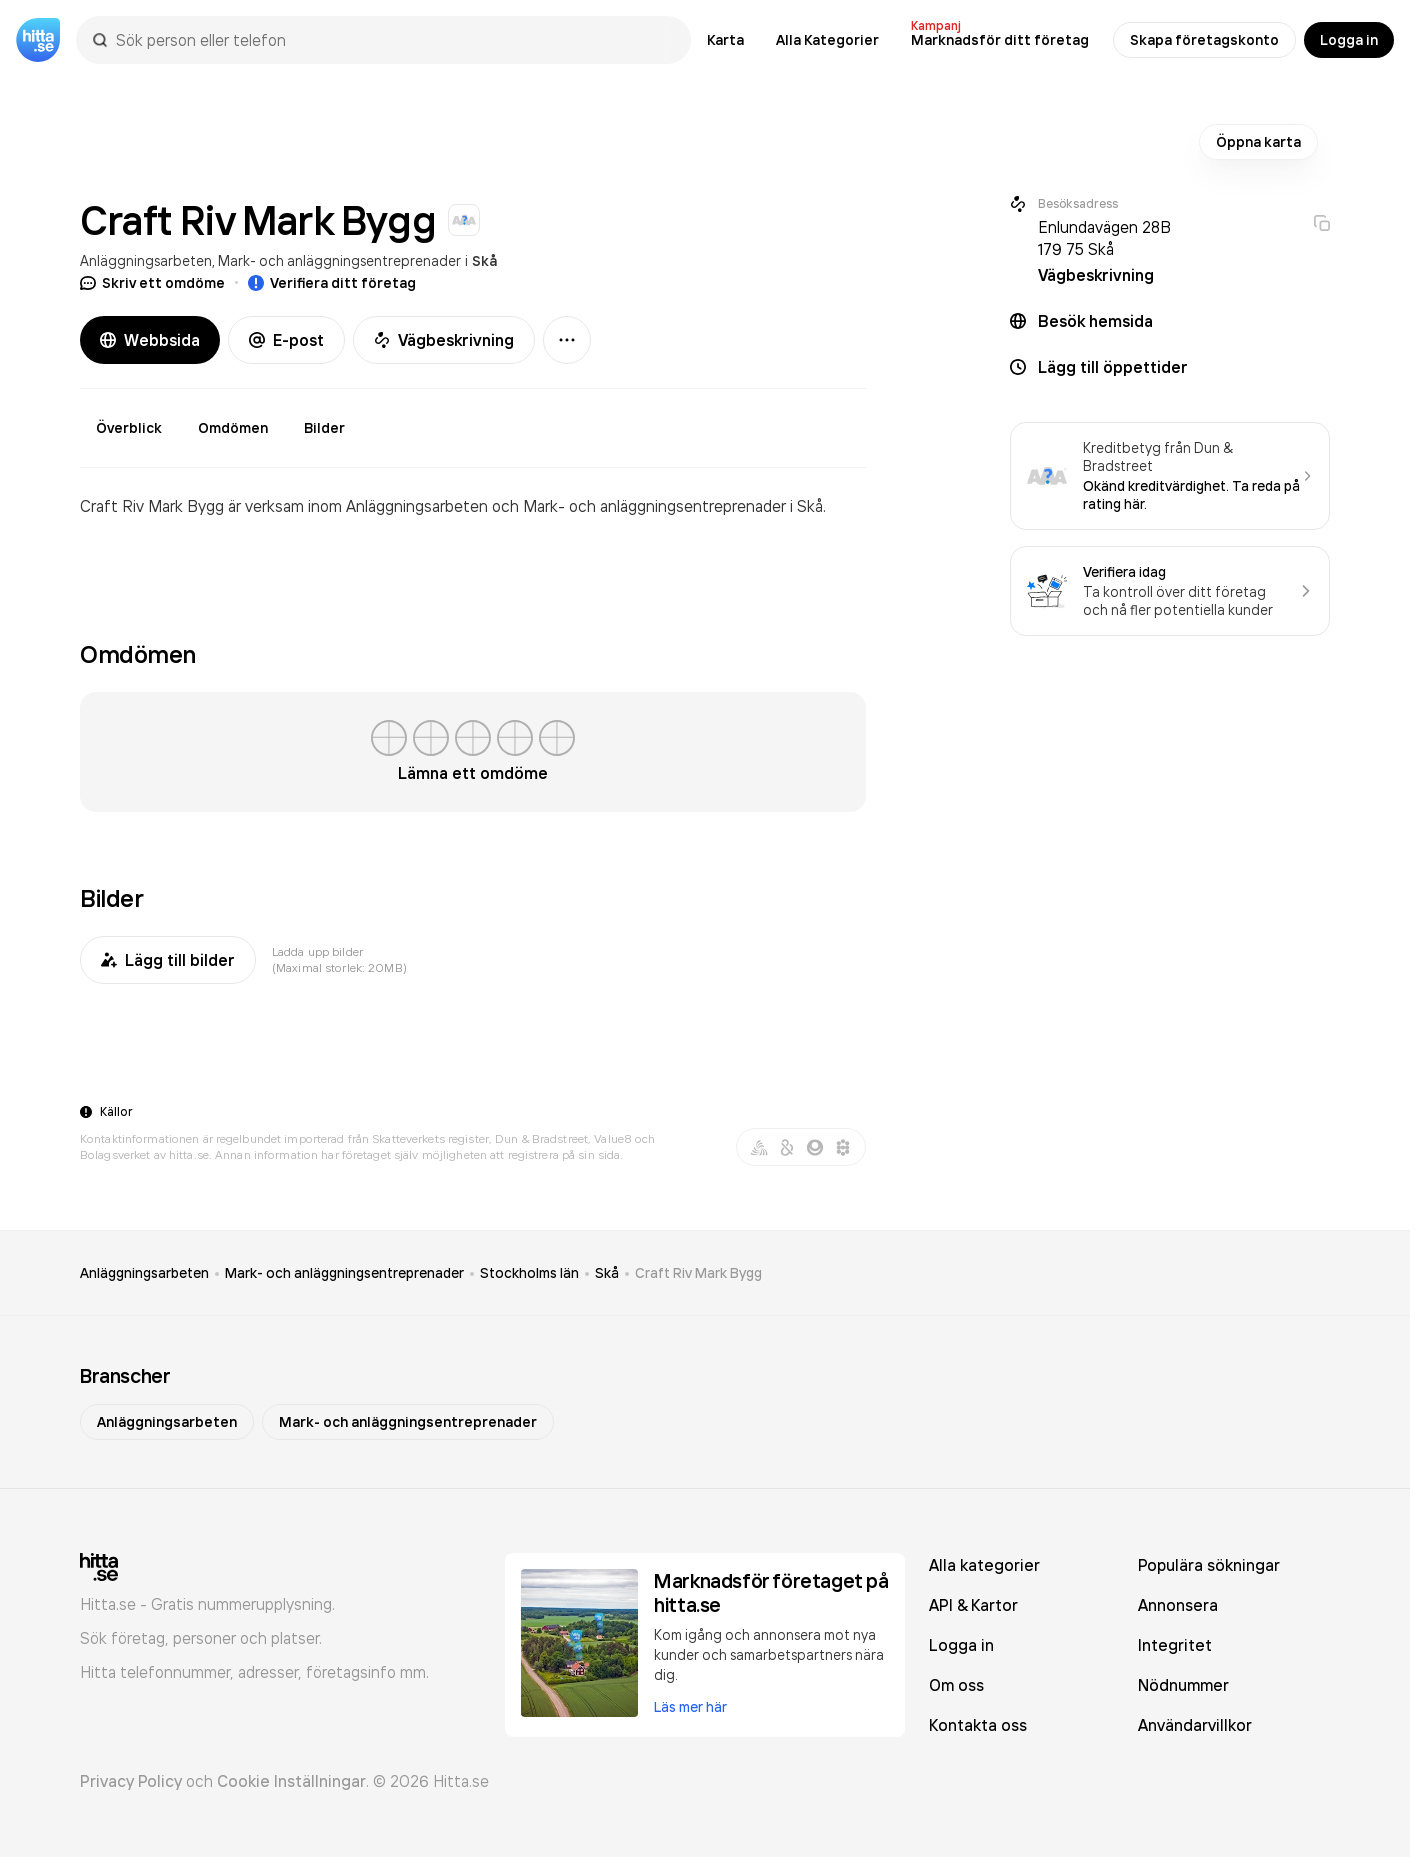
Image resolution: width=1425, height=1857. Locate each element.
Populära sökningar (1209, 1565)
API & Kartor (973, 1605)
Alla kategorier (984, 1565)
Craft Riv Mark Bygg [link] (698, 1273)
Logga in (1349, 40)
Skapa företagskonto (1204, 40)
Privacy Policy (131, 1781)
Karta (725, 40)
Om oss (956, 1685)
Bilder (324, 428)
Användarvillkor (1195, 1725)
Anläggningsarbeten (146, 260)
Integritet (1175, 1645)
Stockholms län (529, 1273)
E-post (286, 340)
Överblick (129, 428)
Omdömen (233, 428)
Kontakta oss (978, 1725)
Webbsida (150, 340)
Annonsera (1178, 1605)
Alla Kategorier (827, 40)
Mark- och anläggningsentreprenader (339, 260)
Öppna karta (1258, 142)
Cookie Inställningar (291, 1781)
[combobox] (393, 40)
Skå (484, 261)
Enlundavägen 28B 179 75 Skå (1104, 238)
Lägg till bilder (168, 960)
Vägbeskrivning (444, 340)
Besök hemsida (1095, 321)
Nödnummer (1183, 1685)
